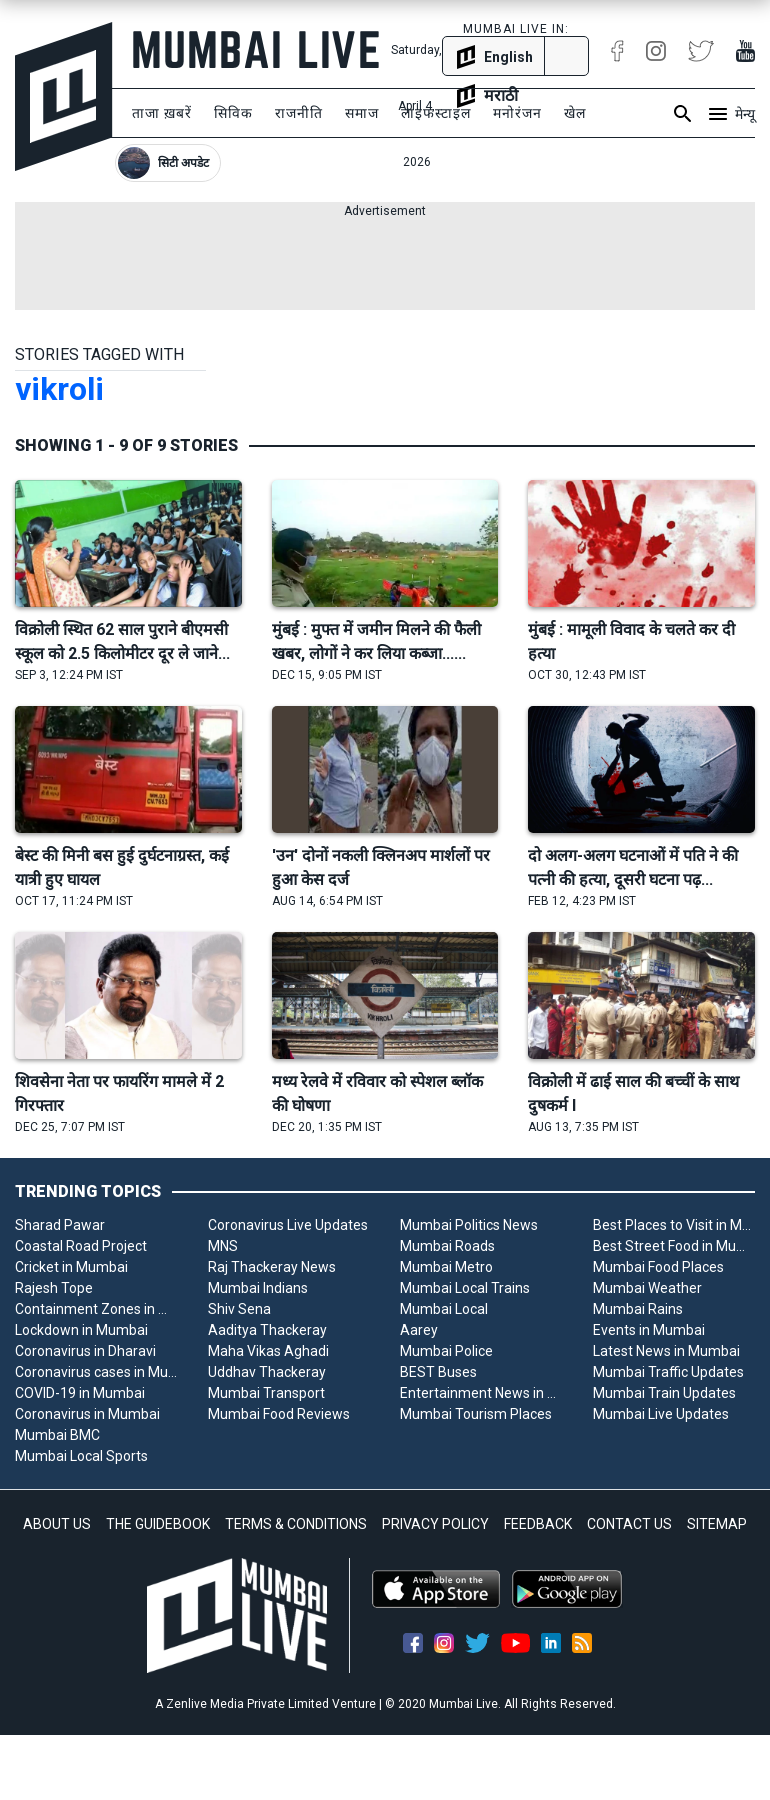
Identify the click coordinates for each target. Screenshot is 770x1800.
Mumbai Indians (258, 1288)
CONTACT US (629, 1524)
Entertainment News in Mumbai (481, 1393)
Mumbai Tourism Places (476, 1414)
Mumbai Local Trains (465, 1288)
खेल (575, 113)
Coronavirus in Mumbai (87, 1414)
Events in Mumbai (649, 1330)
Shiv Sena (239, 1309)
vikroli (59, 389)
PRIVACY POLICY (435, 1524)
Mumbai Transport (266, 1393)
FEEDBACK (538, 1524)
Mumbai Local (444, 1309)
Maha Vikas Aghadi (268, 1351)
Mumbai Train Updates (664, 1393)
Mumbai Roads (447, 1246)
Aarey (419, 1330)
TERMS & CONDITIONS (296, 1524)
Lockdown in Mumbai (81, 1330)
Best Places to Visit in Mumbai (674, 1225)
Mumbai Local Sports (81, 1456)
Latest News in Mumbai (666, 1351)
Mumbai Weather (647, 1288)
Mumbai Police (446, 1351)
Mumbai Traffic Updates (668, 1372)
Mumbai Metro (446, 1267)
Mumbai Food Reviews (279, 1414)
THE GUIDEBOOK (158, 1524)
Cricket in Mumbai (71, 1267)
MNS (223, 1246)
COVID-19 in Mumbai (80, 1393)
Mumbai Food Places (658, 1267)
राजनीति (299, 113)
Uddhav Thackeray (267, 1372)
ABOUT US (57, 1524)
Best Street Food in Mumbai (674, 1246)
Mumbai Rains (638, 1309)
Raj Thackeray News (272, 1267)
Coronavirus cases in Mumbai (96, 1372)
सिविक (233, 113)
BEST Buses (438, 1372)
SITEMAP (717, 1524)
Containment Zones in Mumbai (96, 1309)
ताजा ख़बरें (162, 113)
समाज (362, 113)
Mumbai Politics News (469, 1225)
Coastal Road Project (81, 1246)
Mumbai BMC (57, 1435)
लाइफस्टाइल (436, 113)
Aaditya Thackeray (267, 1330)
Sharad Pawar (60, 1225)
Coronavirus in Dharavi (85, 1351)
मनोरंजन (517, 113)
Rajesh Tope (54, 1288)
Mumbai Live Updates (661, 1414)
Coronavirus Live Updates (288, 1225)
